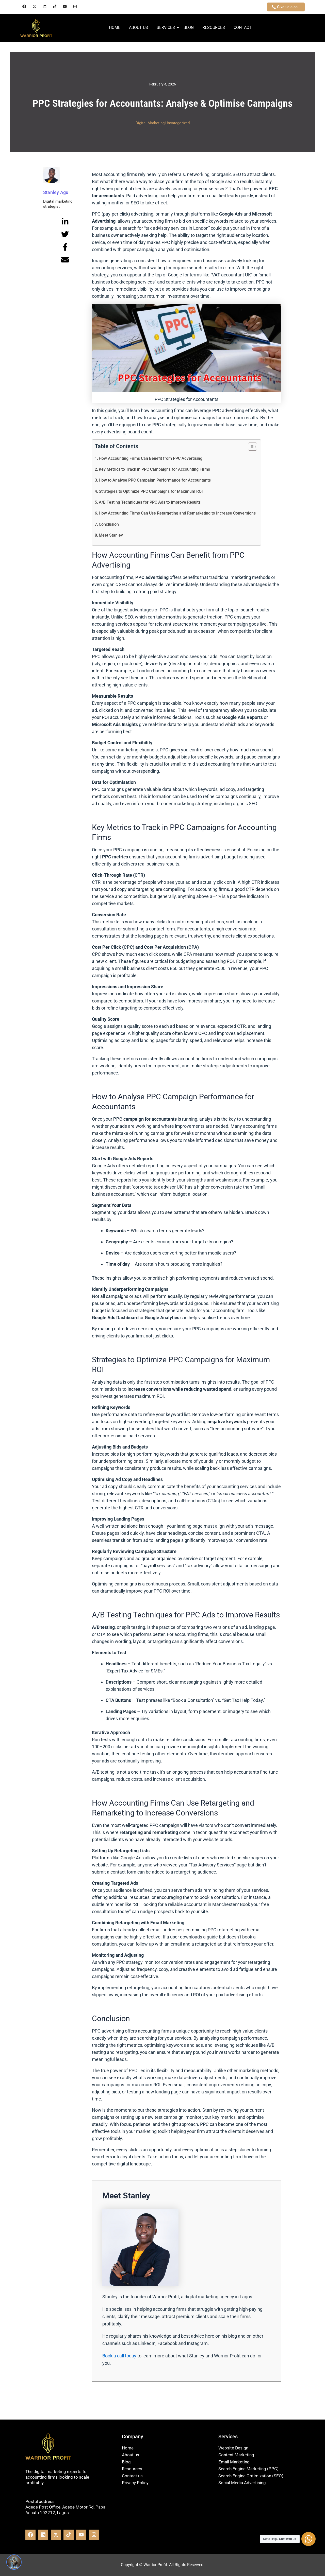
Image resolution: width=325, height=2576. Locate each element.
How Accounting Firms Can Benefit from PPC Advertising (150, 458)
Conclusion (109, 524)
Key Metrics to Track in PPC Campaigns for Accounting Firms (154, 469)
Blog (189, 27)
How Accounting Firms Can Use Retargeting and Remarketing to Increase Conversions (177, 513)
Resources (213, 27)
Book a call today (119, 2355)
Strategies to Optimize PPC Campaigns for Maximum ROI (151, 491)
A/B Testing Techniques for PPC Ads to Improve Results (150, 502)
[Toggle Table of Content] (250, 446)
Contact (243, 27)
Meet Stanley (111, 535)
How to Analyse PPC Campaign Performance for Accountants (155, 480)
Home (114, 27)
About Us (138, 27)
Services (167, 27)
